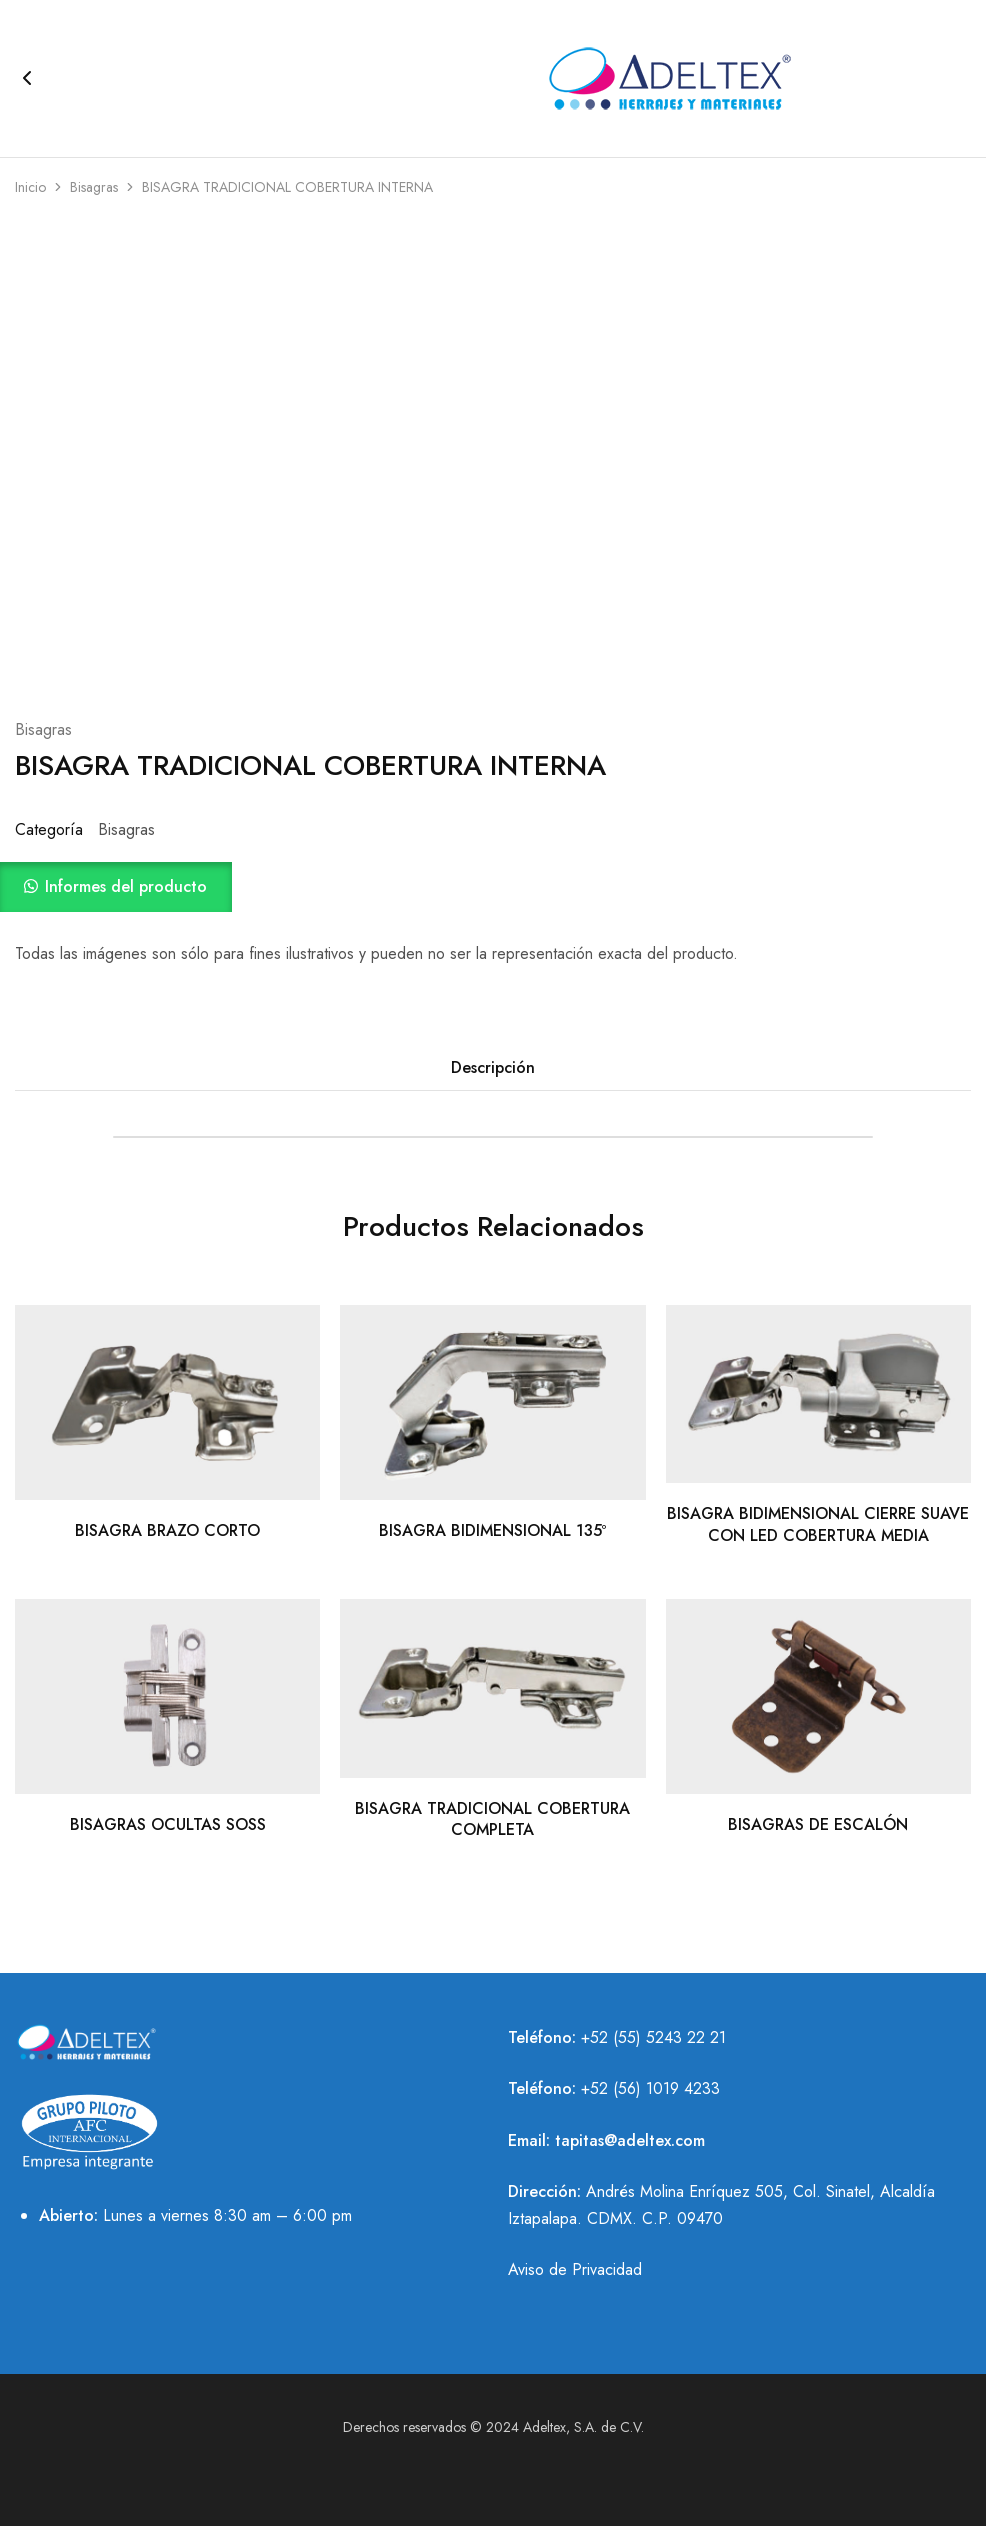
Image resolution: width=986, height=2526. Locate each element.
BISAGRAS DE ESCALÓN (818, 1824)
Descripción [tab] (493, 1067)
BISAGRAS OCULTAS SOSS (168, 1824)
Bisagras (94, 187)
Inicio (30, 187)
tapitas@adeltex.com (630, 2140)
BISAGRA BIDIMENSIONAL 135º (492, 1530)
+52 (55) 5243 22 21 (653, 2037)
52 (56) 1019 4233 (655, 2088)
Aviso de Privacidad (575, 2269)
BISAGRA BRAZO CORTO (167, 1530)
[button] (493, 887)
